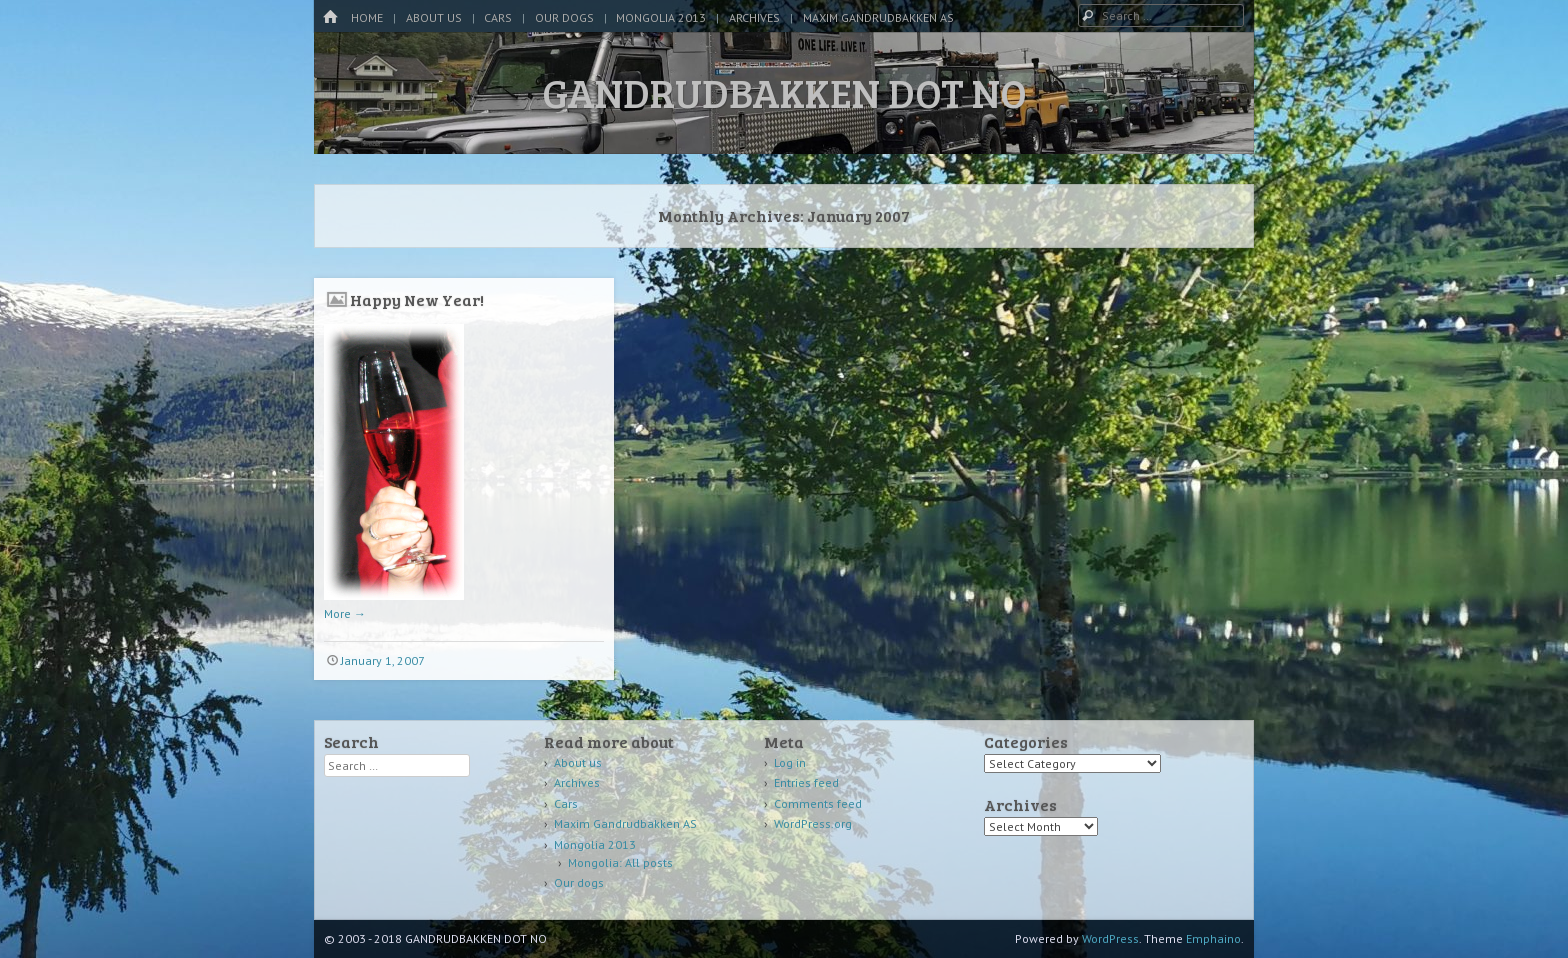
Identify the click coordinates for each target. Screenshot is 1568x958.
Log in (790, 762)
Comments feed (818, 803)
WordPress (1110, 938)
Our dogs (564, 17)
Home (367, 17)
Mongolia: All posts (620, 862)
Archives (754, 17)
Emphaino (1213, 938)
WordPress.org (813, 823)
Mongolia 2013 (661, 17)
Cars (498, 17)
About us (434, 17)
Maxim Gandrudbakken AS (878, 17)
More (345, 613)
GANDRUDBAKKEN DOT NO (784, 92)
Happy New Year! (417, 299)
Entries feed (806, 782)
